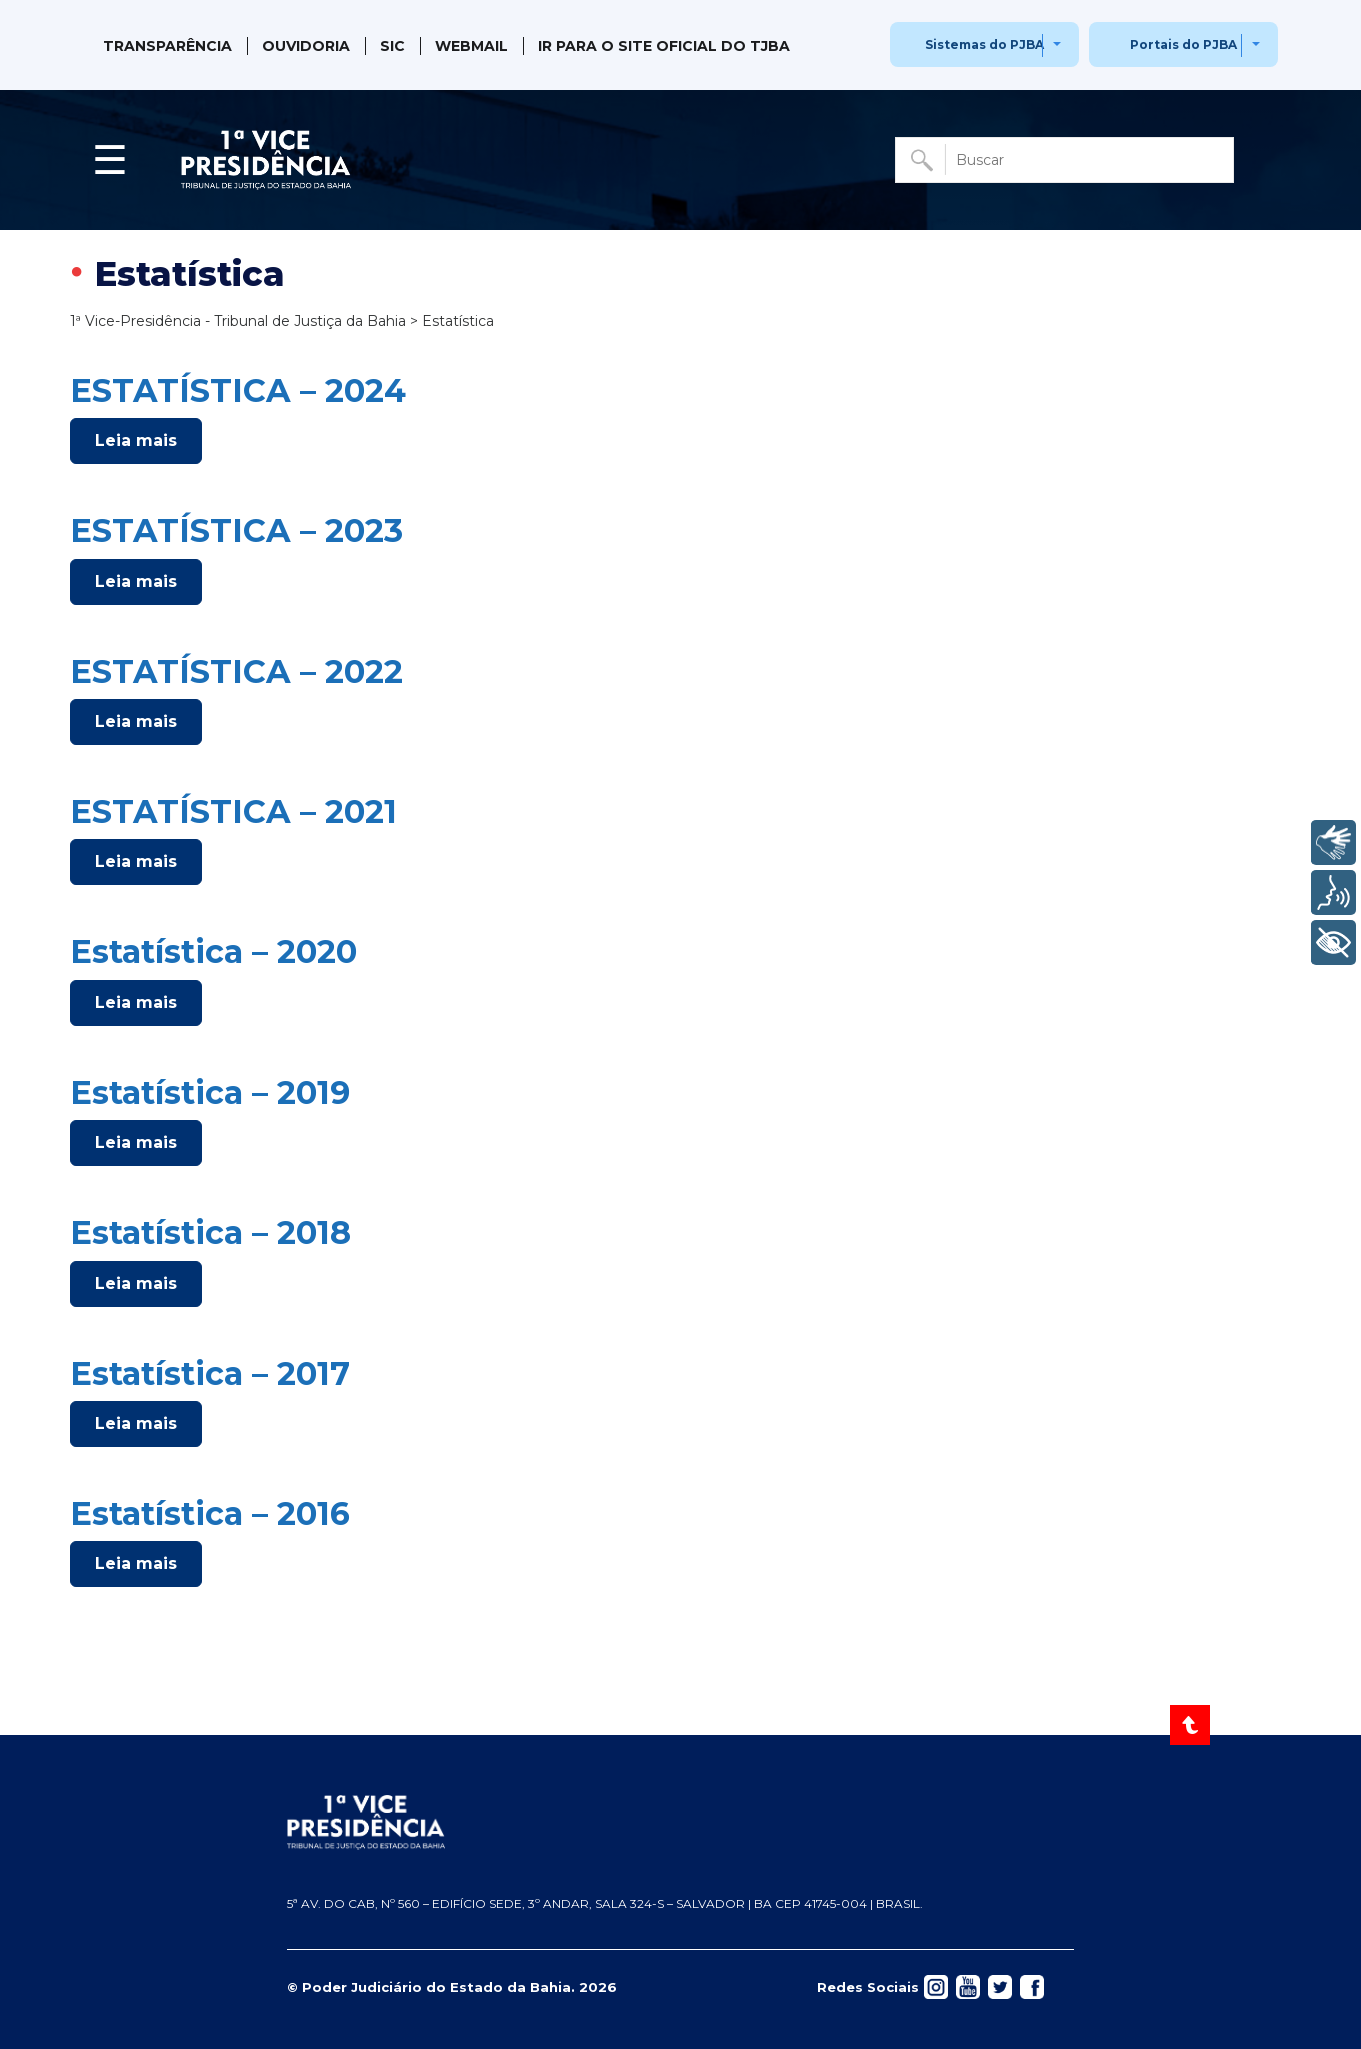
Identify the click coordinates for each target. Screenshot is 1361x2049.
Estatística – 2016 (210, 1513)
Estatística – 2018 (210, 1232)
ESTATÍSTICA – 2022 (236, 671)
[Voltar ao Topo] (1191, 1725)
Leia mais (136, 440)
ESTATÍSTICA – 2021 (233, 811)
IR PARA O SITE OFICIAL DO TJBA (664, 46)
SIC (392, 46)
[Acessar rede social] (936, 1986)
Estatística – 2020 (213, 951)
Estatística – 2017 (210, 1373)
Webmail (471, 46)
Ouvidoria (306, 46)
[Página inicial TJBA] (680, 1822)
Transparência (167, 46)
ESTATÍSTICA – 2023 (236, 530)
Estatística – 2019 (210, 1092)
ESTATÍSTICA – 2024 (238, 390)
